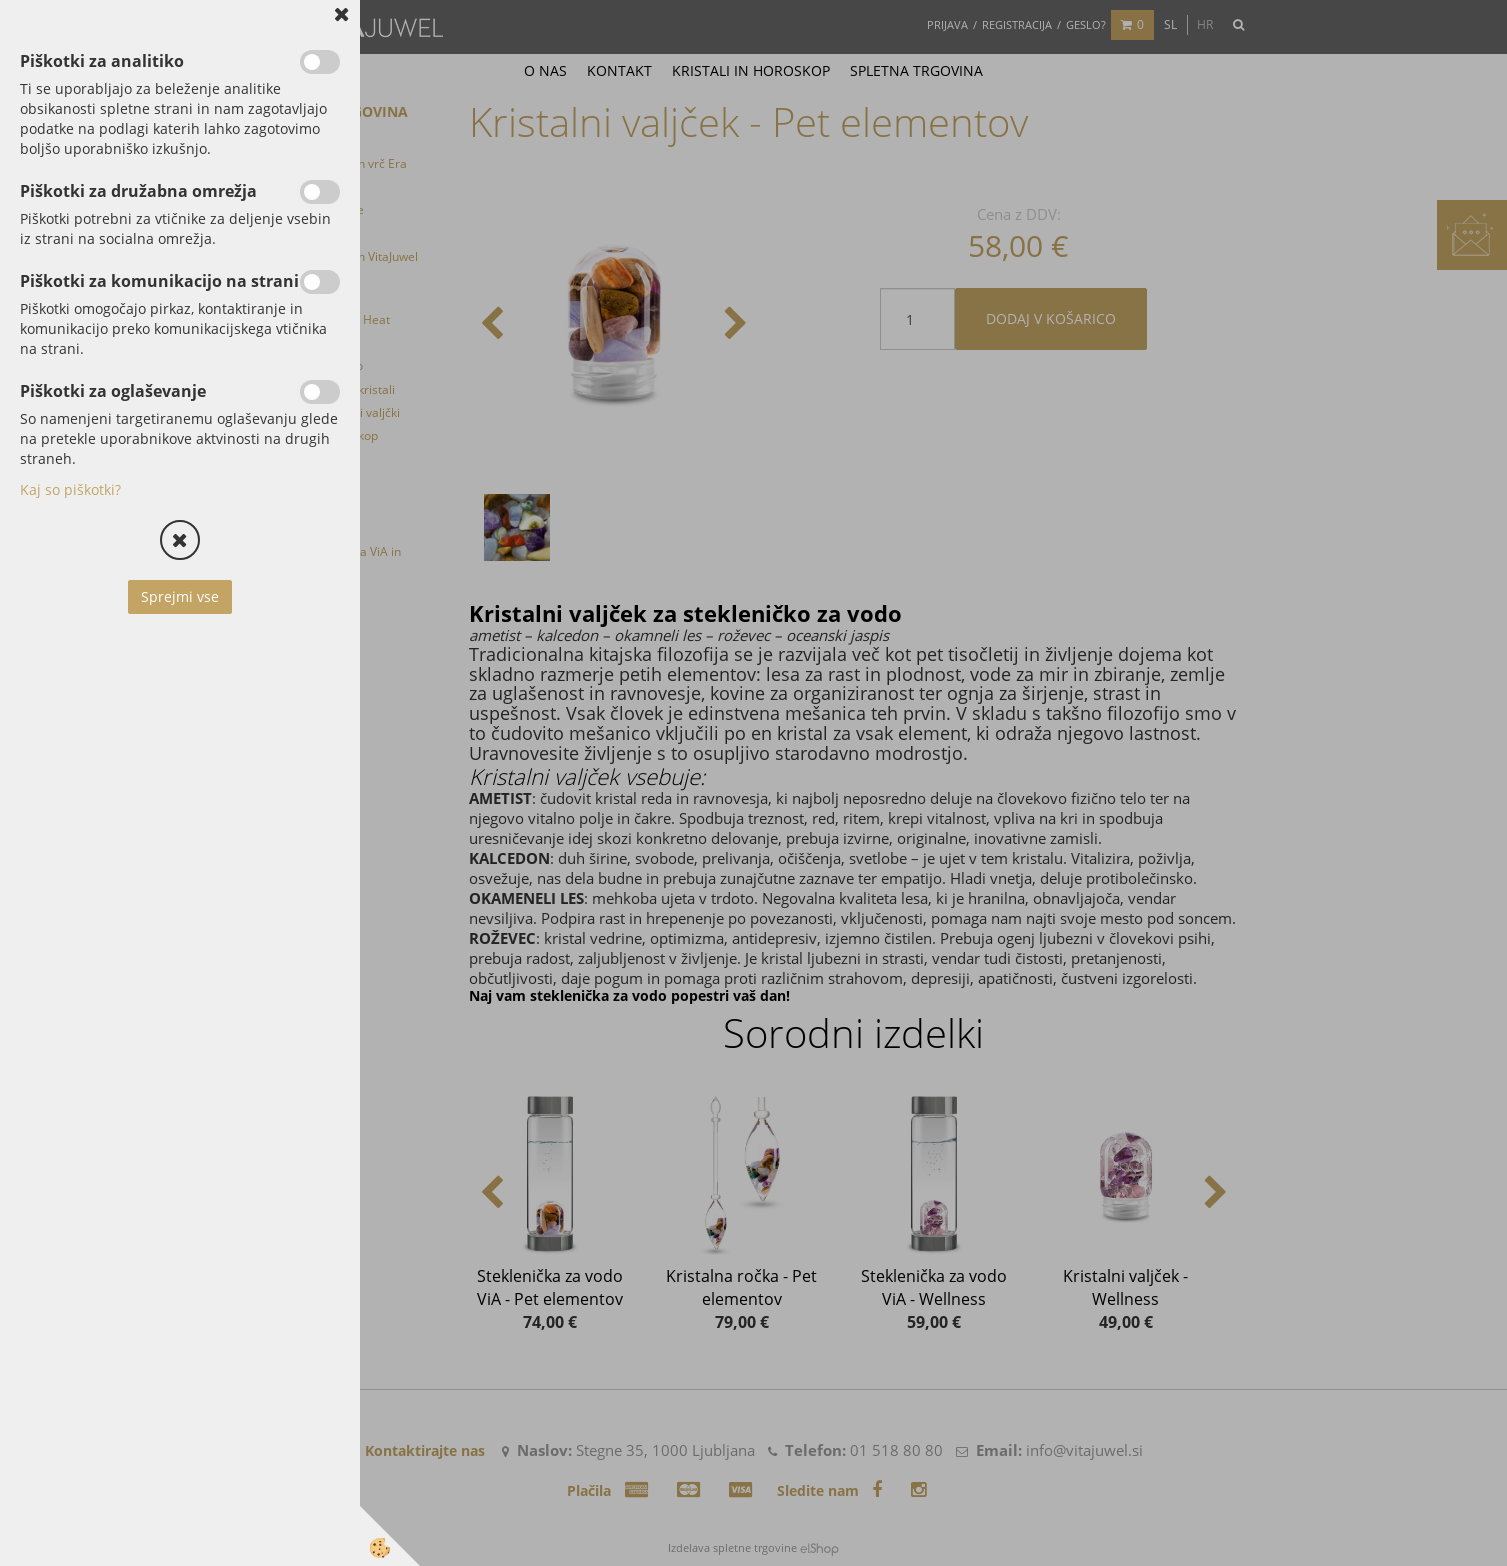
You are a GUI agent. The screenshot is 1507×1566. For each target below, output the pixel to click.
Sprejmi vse (180, 596)
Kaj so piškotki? (70, 489)
